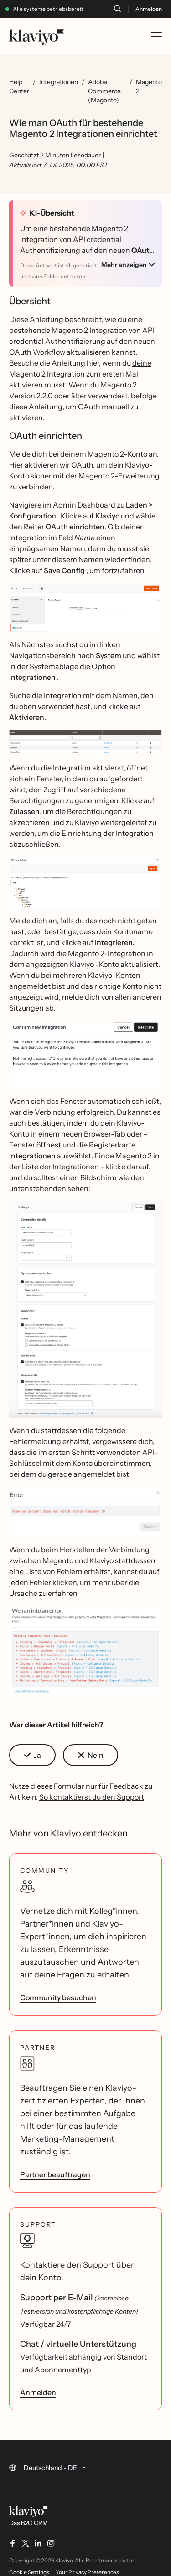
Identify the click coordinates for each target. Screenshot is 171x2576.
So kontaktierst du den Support (91, 1796)
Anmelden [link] (38, 2392)
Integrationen (58, 82)
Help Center (19, 86)
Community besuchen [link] (58, 1997)
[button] (85, 607)
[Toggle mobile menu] (156, 36)
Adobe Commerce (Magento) (104, 91)
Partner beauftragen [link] (55, 2174)
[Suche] (117, 8)
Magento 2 (149, 86)
